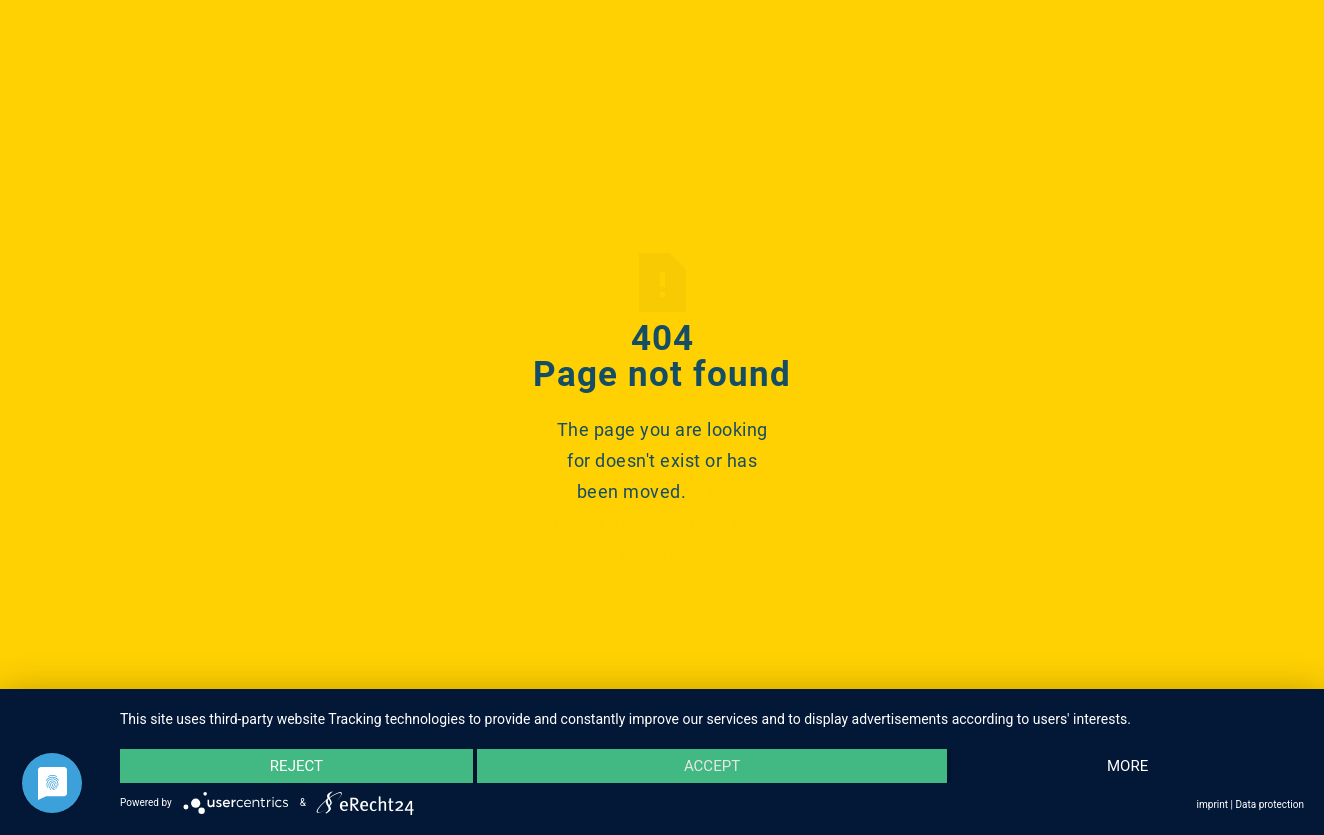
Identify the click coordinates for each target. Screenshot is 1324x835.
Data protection (1269, 804)
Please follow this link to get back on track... (662, 522)
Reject (296, 766)
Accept (712, 766)
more (1127, 766)
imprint (1212, 804)
